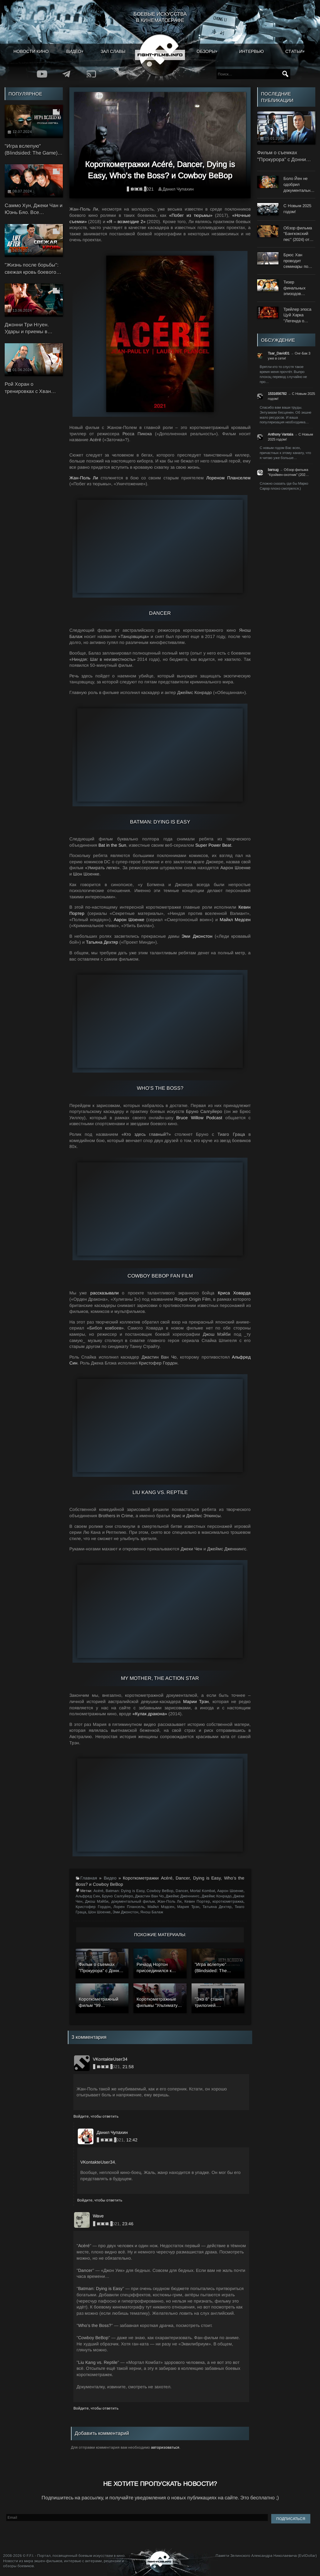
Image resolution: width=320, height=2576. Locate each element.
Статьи (293, 51)
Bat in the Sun (112, 845)
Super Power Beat (213, 845)
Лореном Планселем (228, 477)
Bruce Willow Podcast (199, 1117)
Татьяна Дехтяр (102, 942)
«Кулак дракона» (149, 1713)
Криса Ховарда (234, 1292)
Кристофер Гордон (93, 1907)
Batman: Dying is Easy (125, 1891)
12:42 (132, 2139)
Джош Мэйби (96, 1901)
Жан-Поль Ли (83, 477)
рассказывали (104, 1292)
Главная (88, 1877)
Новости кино (31, 51)
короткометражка (227, 1901)
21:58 (128, 2066)
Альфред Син (88, 1896)
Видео (73, 51)
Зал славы (113, 51)
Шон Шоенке (99, 1912)
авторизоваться (165, 2447)
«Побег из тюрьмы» (190, 215)
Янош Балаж (151, 1912)
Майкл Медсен (235, 919)
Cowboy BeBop (160, 1891)
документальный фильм (133, 1901)
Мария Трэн (188, 1907)
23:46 (127, 2223)
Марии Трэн (196, 1701)
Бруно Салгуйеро (117, 1896)
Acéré (98, 1891)
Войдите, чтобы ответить (95, 2116)
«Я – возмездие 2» (126, 221)
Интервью (251, 51)
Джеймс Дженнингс (182, 1896)
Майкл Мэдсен (161, 1907)
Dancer (182, 1891)
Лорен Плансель (128, 1907)
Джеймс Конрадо (217, 1896)
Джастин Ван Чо (149, 1896)
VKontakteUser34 (97, 2162)
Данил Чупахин (178, 188)
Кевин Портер (197, 1901)
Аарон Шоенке (129, 919)
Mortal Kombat (202, 1891)
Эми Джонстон (197, 936)
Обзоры (206, 51)
